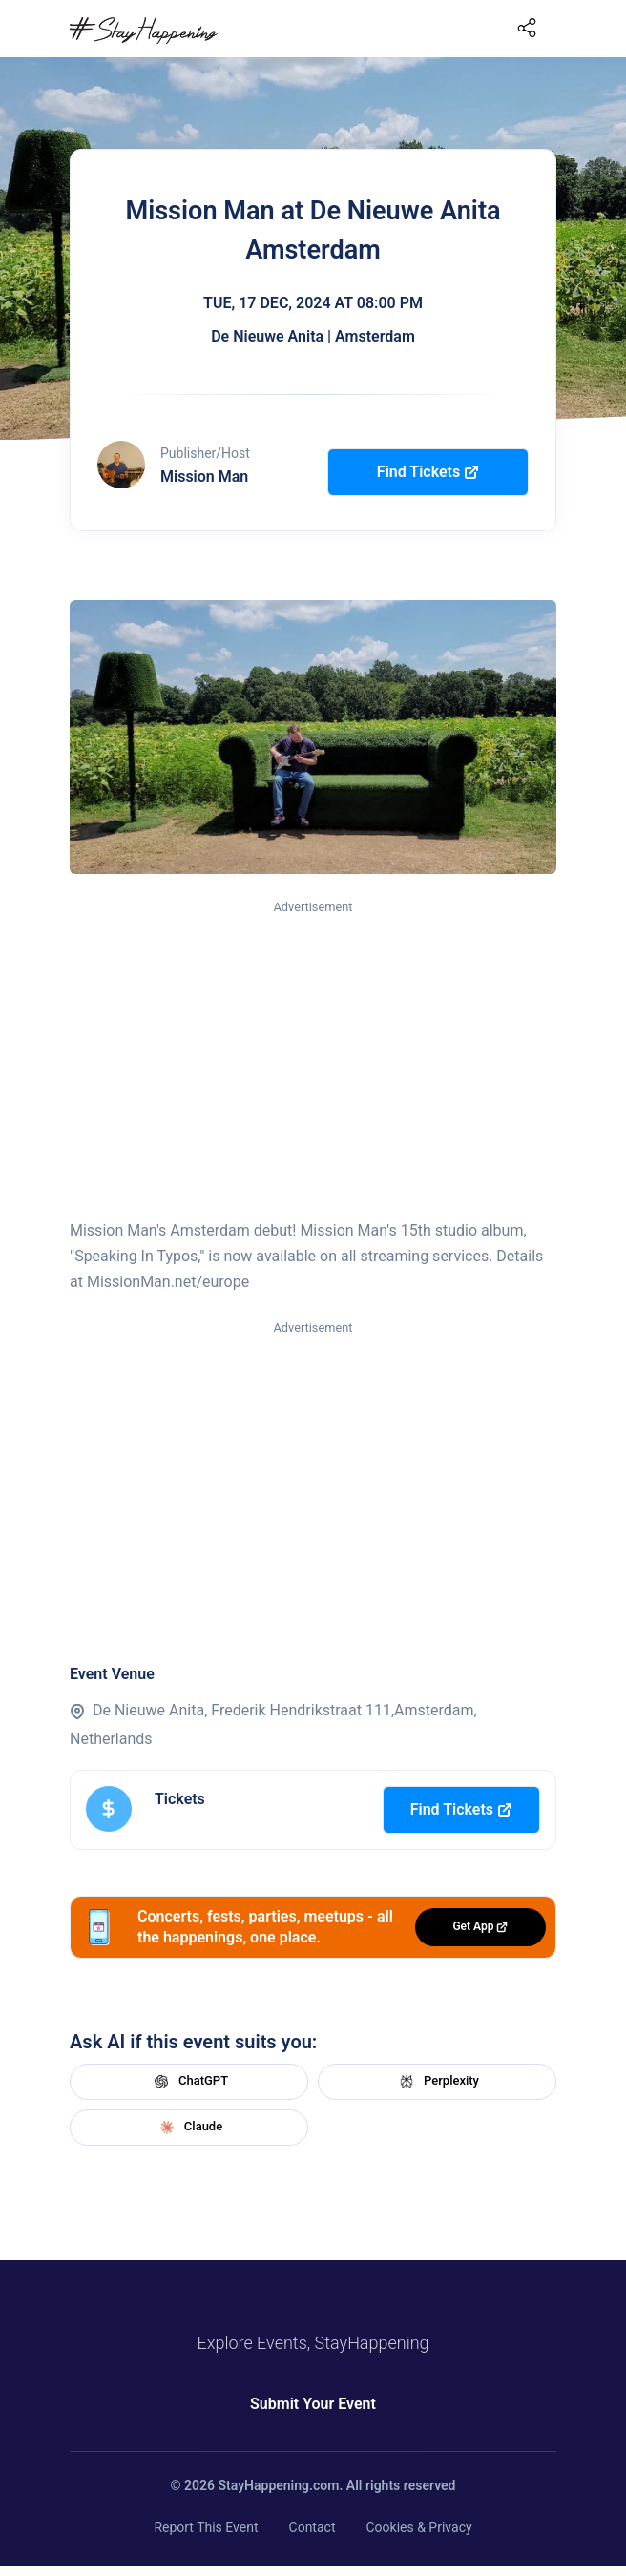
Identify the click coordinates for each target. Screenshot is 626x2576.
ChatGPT (189, 2081)
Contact (312, 2527)
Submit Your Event (313, 2404)
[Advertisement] (313, 1061)
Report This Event (206, 2527)
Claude (189, 2127)
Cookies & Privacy (418, 2527)
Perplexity (437, 2081)
